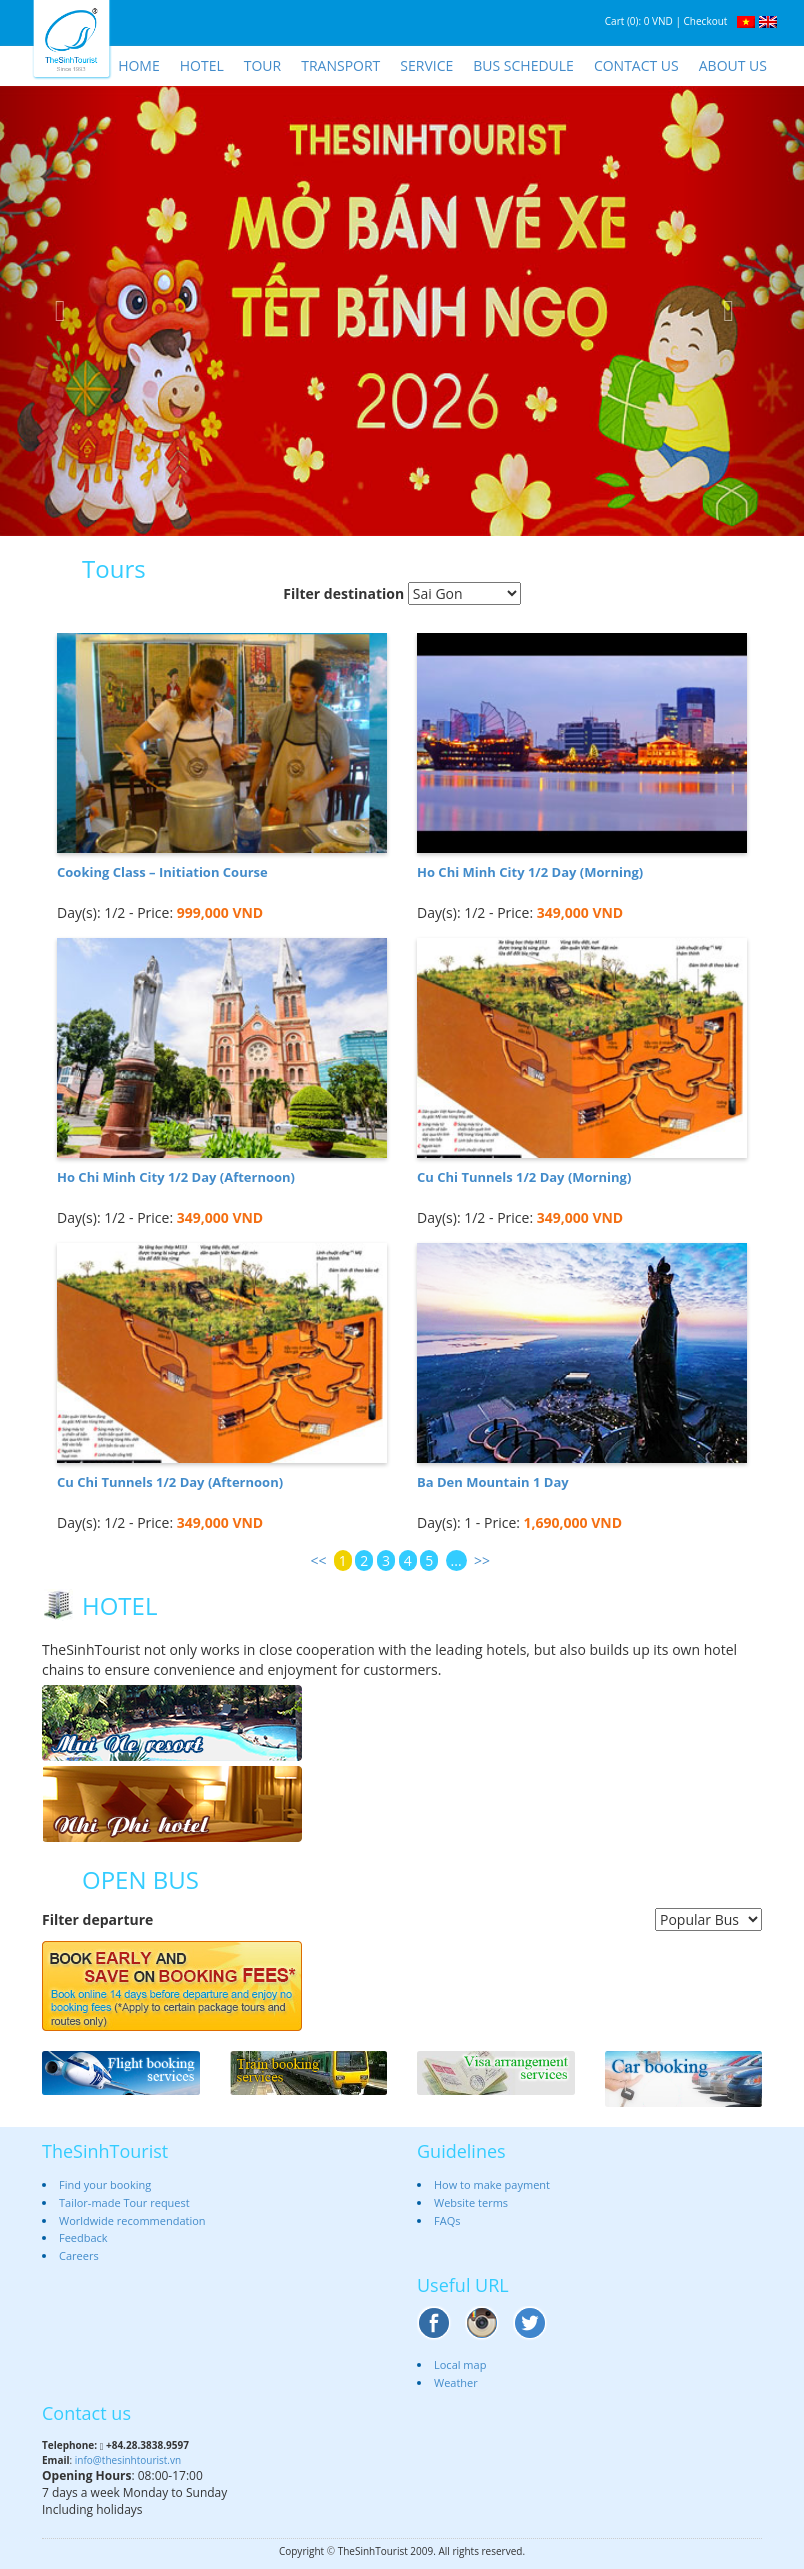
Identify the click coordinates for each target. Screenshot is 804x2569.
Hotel (202, 65)
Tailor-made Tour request (124, 2202)
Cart (615, 21)
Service (426, 65)
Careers (79, 2255)
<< (318, 1560)
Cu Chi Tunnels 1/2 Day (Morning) (524, 1177)
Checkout (706, 21)
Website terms (471, 2202)
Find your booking (105, 2184)
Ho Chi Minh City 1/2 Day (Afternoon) (176, 1177)
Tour (262, 65)
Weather (456, 2382)
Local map (460, 2364)
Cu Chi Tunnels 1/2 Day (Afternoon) (170, 1482)
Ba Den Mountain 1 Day (493, 1482)
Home (139, 65)
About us (733, 65)
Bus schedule (523, 65)
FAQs (447, 2220)
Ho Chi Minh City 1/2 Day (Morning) (530, 872)
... (456, 1560)
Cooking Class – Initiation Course (162, 872)
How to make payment (492, 2184)
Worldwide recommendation (132, 2220)
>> (482, 1560)
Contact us (636, 65)
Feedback (83, 2237)
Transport (340, 65)
